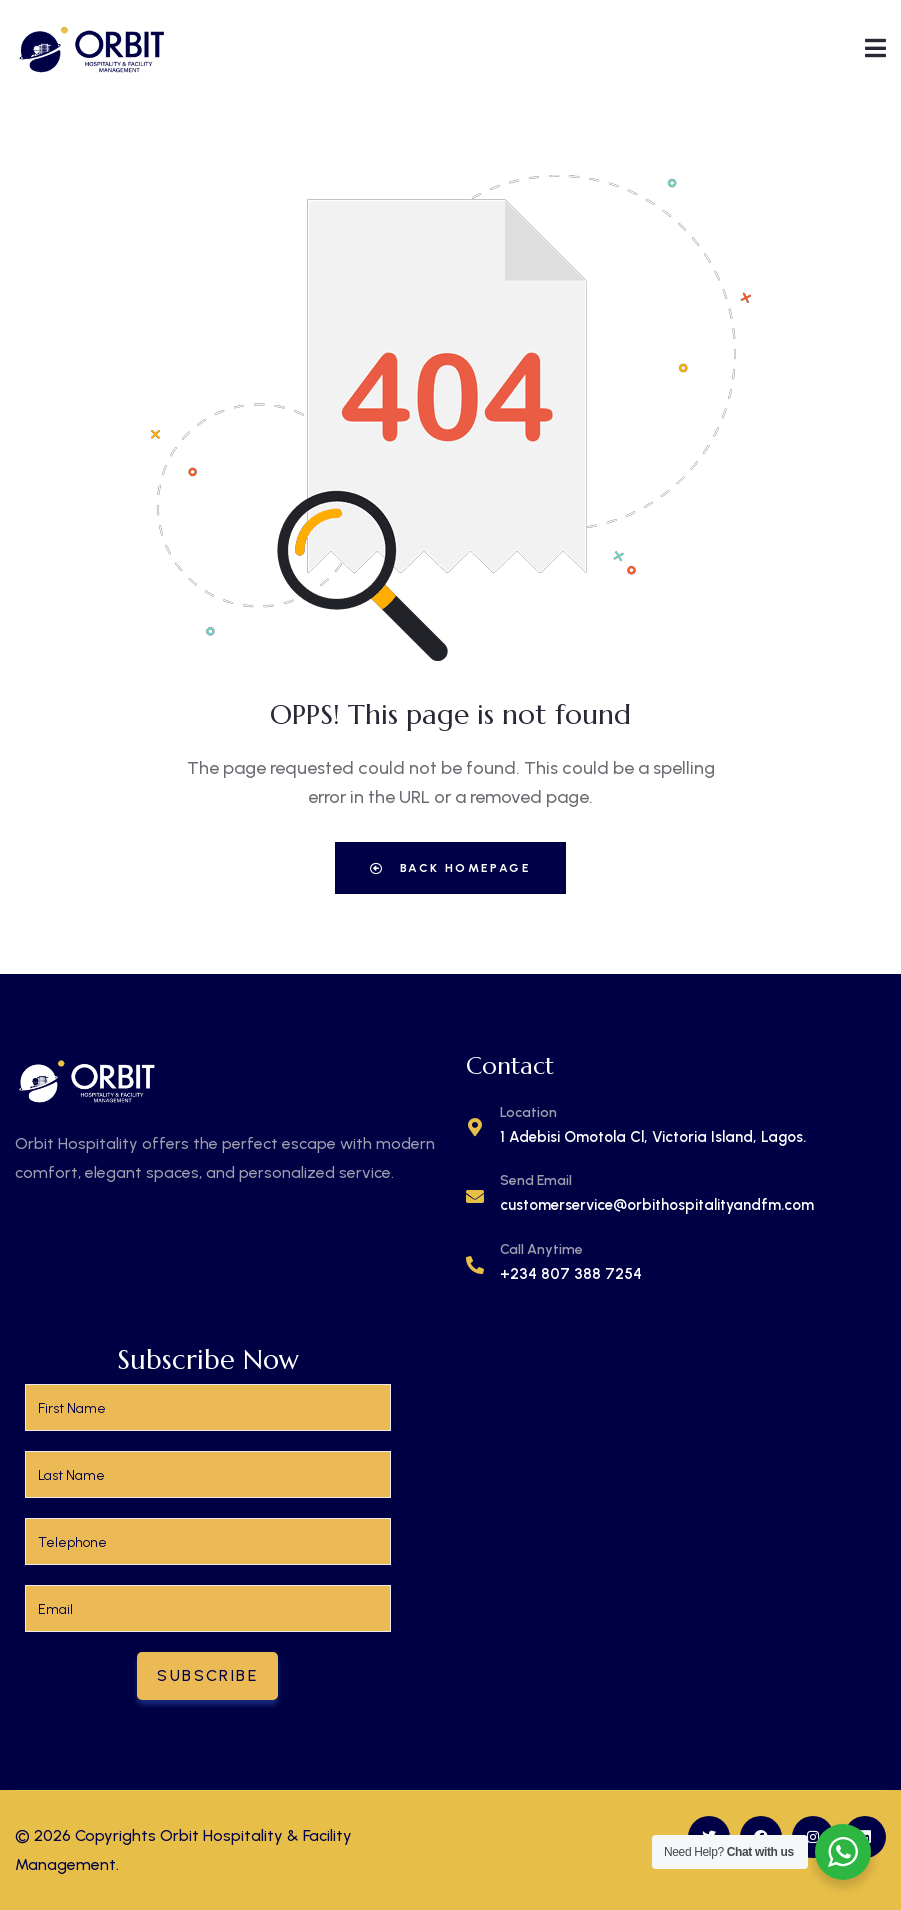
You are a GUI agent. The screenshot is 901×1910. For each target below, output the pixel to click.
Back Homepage (450, 868)
